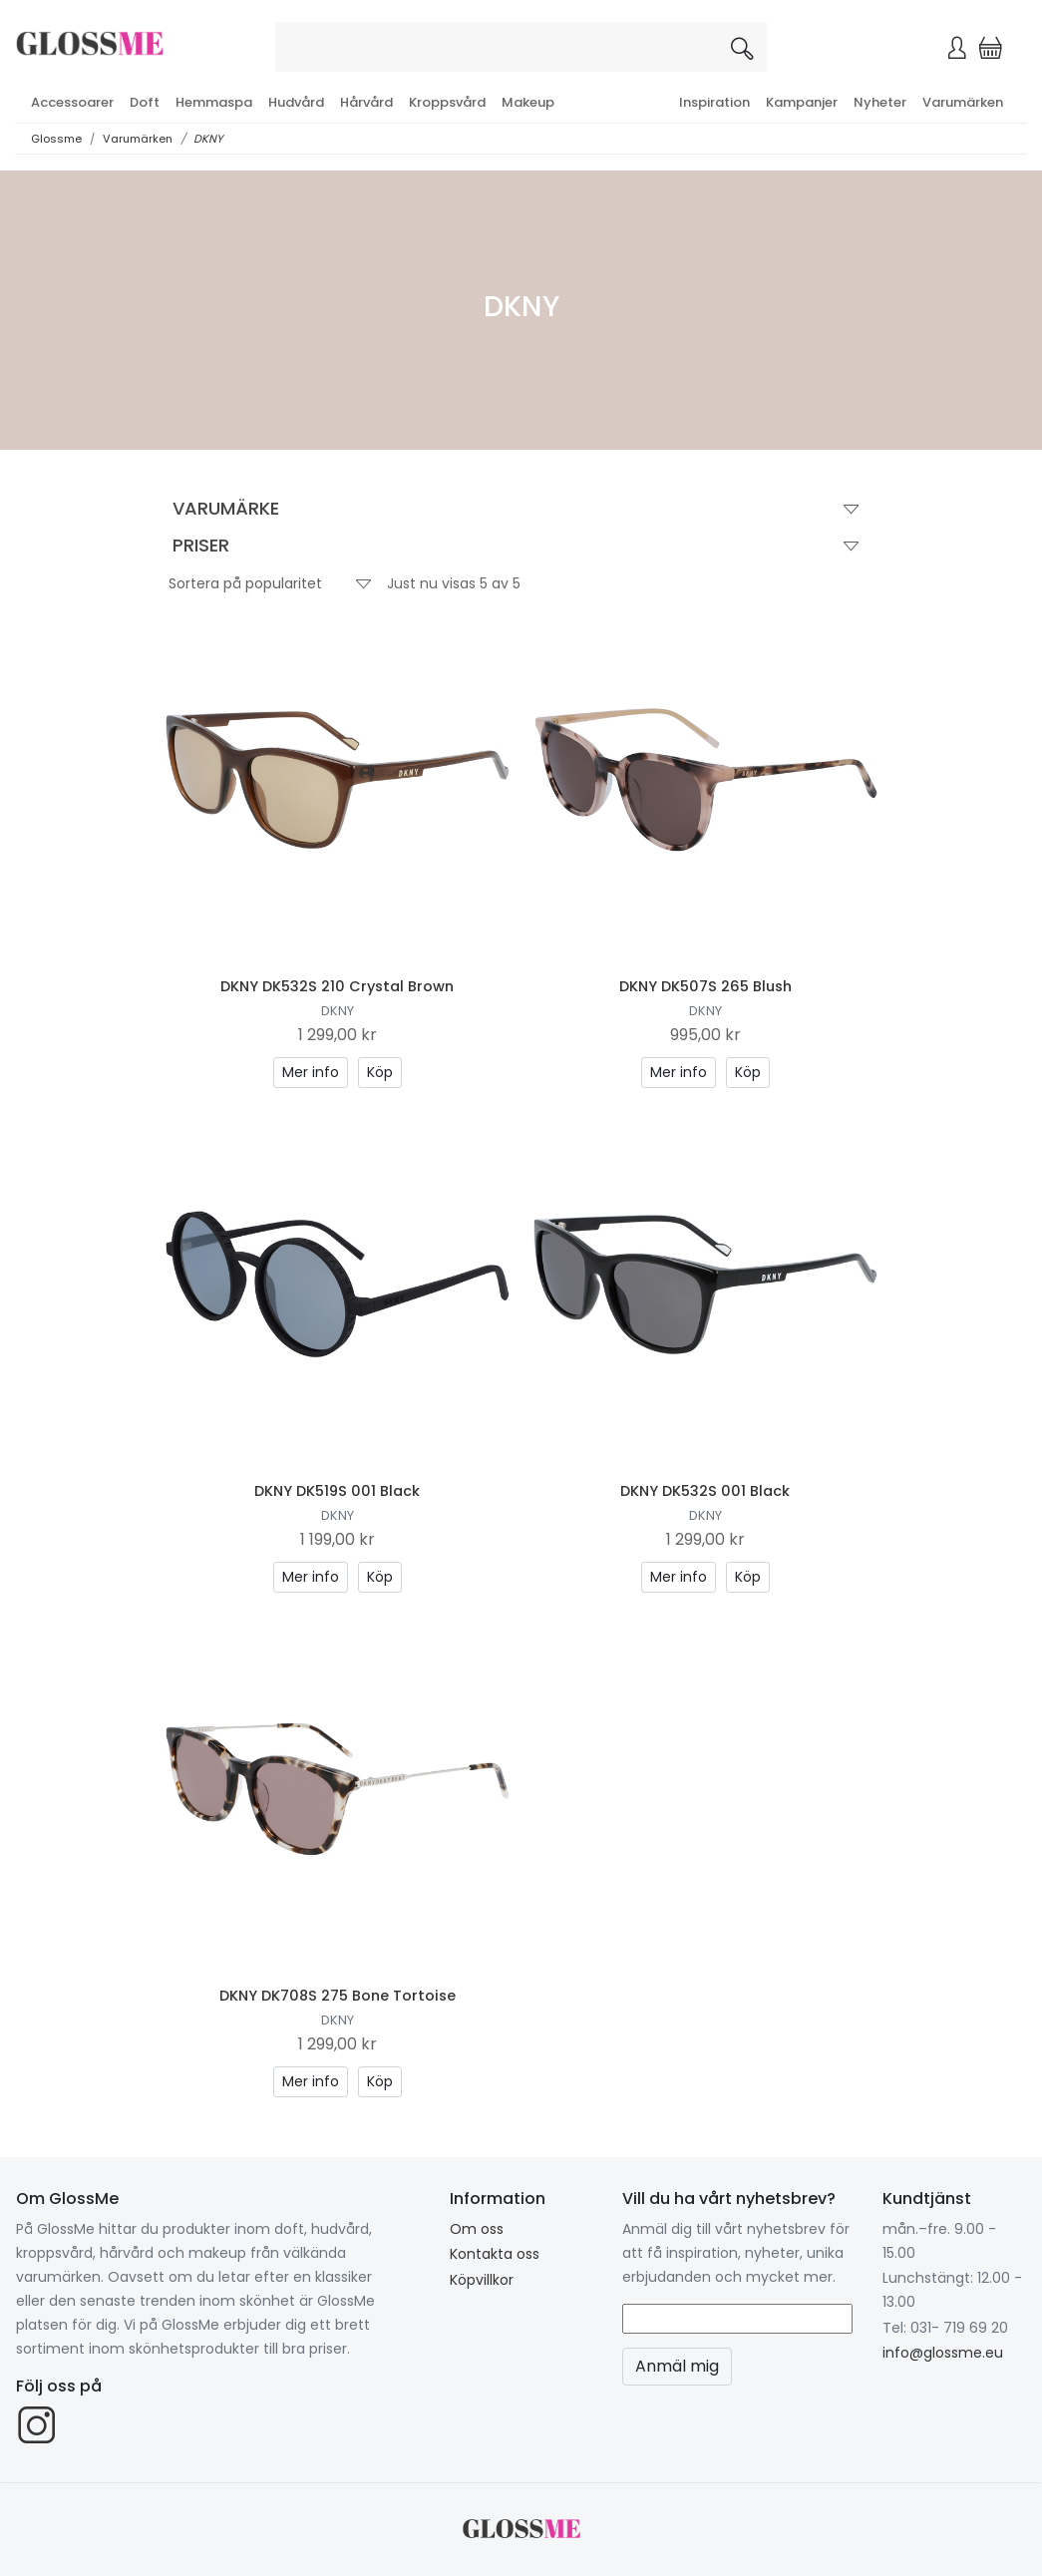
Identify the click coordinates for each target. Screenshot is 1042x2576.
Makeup (528, 102)
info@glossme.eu (942, 2353)
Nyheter (880, 102)
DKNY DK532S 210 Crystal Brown (337, 986)
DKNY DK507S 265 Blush (705, 986)
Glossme (56, 139)
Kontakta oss (494, 2254)
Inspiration (714, 102)
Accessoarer (72, 102)
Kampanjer (802, 102)
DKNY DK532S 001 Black (705, 1491)
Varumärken (962, 102)
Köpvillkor (482, 2280)
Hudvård (296, 102)
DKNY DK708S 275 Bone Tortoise (337, 1996)
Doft (145, 102)
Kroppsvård (447, 102)
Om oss (477, 2229)
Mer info (310, 1072)
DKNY (208, 139)
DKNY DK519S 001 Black (337, 1491)
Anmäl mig (677, 2366)
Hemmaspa (213, 102)
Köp (380, 1072)
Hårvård (366, 102)
